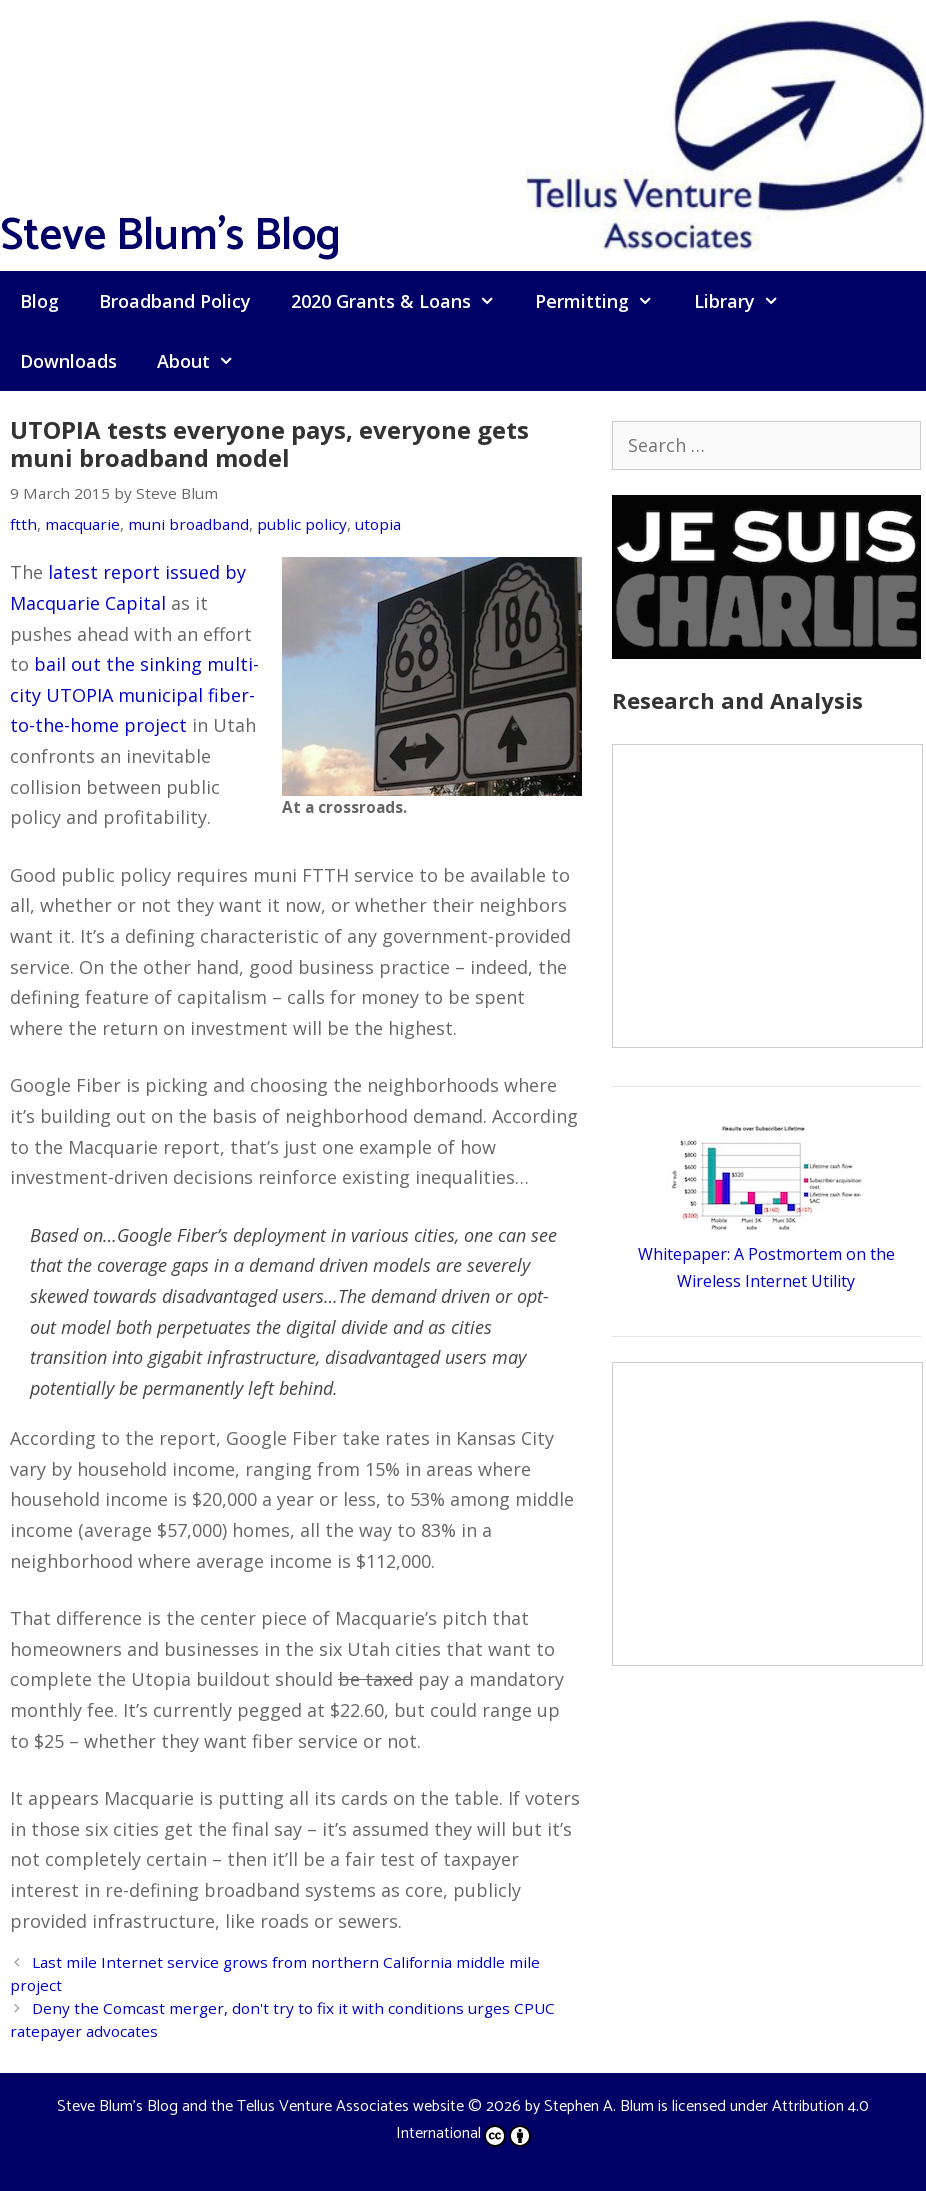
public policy (302, 524)
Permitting (604, 301)
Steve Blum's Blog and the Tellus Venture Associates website (260, 2106)
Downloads (68, 361)
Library (746, 301)
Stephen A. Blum (599, 2106)
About (205, 361)
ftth (23, 524)
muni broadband (188, 524)
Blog (39, 301)
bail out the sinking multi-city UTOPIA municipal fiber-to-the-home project (134, 694)
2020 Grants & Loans (403, 301)
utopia (378, 524)
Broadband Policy (175, 301)
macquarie (82, 524)
